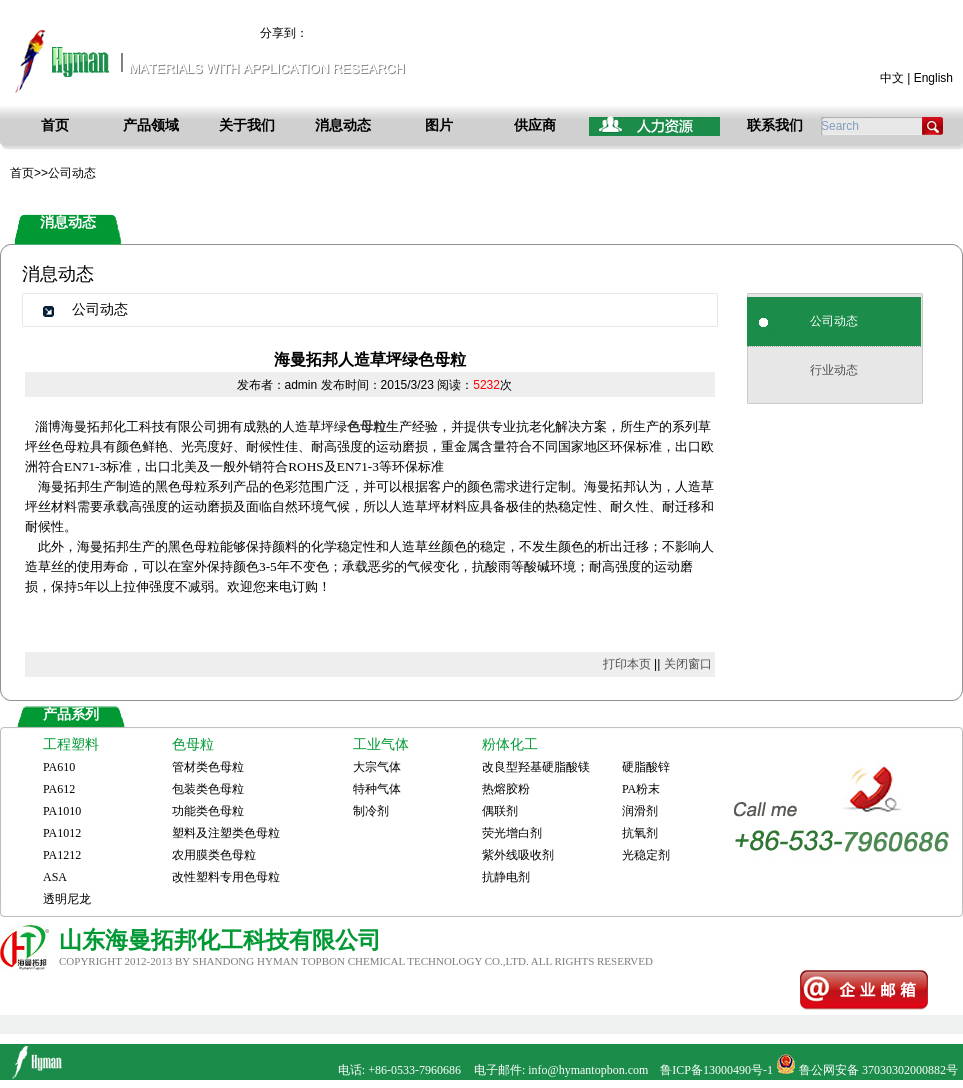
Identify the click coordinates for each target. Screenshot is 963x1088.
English (933, 78)
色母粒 (193, 744)
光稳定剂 (646, 855)
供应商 (535, 125)
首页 (55, 125)
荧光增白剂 (512, 833)
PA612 (59, 789)
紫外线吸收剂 (518, 855)
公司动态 (834, 321)
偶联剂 (500, 811)
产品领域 (151, 125)
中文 (892, 78)
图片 (439, 125)
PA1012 (62, 833)
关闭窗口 (688, 664)
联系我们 (775, 125)
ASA (55, 877)
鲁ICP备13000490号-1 (716, 1070)
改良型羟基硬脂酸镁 (536, 767)
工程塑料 (71, 744)
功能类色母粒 (208, 811)
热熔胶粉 (506, 789)
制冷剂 (371, 811)
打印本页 (627, 664)
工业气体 (381, 744)
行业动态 (834, 370)
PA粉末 (641, 789)
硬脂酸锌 (646, 767)
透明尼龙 (67, 899)
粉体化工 (510, 744)
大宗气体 (377, 767)
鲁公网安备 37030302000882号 (878, 1070)
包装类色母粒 (208, 789)
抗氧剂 (640, 833)
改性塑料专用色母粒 (226, 877)
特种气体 (377, 789)
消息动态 (343, 125)
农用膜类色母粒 (214, 855)
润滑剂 (640, 811)
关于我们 (247, 125)
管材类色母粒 (208, 767)
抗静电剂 (506, 877)
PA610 (59, 767)
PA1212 (62, 855)
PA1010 (62, 811)
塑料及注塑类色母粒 (226, 833)
